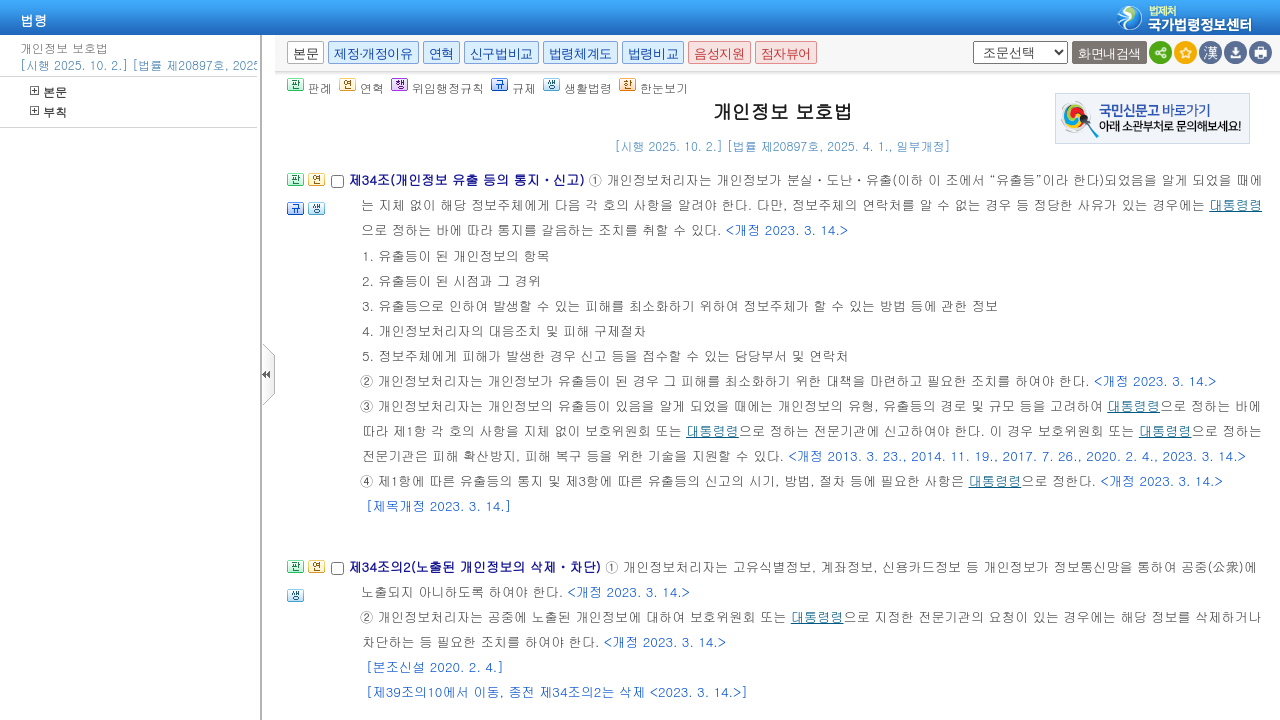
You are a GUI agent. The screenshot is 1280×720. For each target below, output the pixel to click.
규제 (513, 87)
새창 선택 (969, 41)
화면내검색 (1109, 53)
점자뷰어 (786, 53)
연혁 (441, 53)
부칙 (48, 111)
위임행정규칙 (437, 87)
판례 (309, 87)
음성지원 (719, 53)
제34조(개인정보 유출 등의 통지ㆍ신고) (468, 179)
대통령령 (1235, 204)
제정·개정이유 (373, 53)
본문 (48, 91)
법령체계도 (580, 53)
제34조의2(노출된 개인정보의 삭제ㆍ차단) (476, 566)
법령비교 (653, 53)
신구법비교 (501, 53)
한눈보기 (653, 87)
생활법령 (577, 87)
